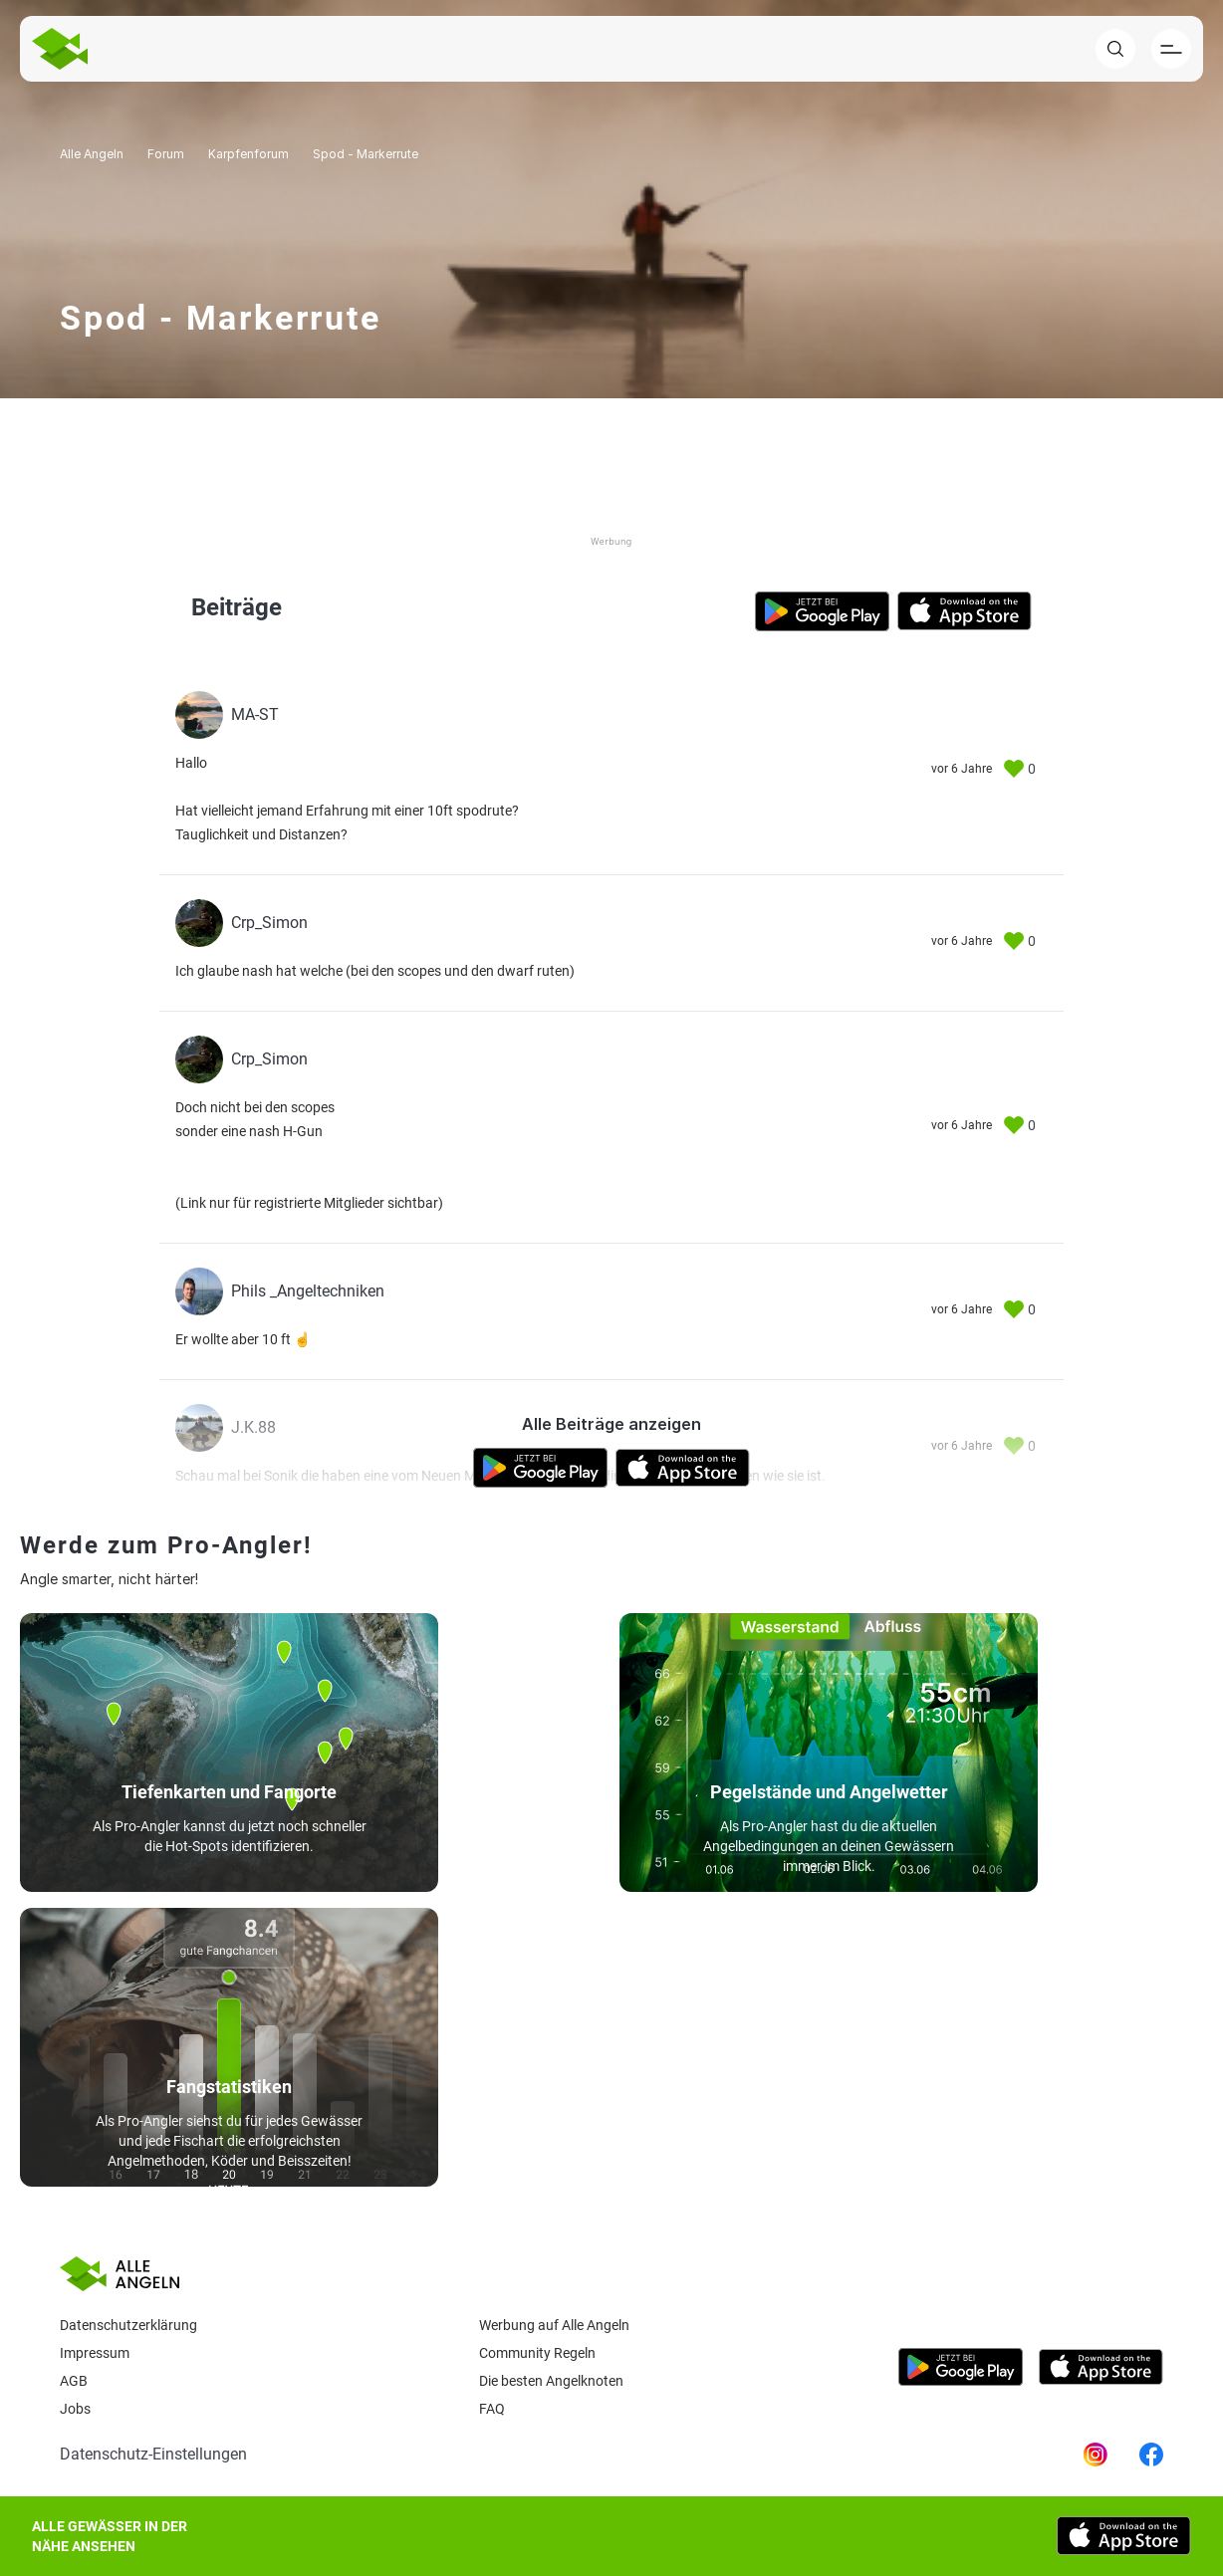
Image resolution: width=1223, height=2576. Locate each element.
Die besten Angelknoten (551, 2381)
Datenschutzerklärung (128, 2325)
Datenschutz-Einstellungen (153, 2454)
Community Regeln (537, 2353)
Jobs (75, 2409)
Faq (492, 2409)
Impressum (94, 2353)
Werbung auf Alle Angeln (554, 2325)
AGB (74, 2381)
